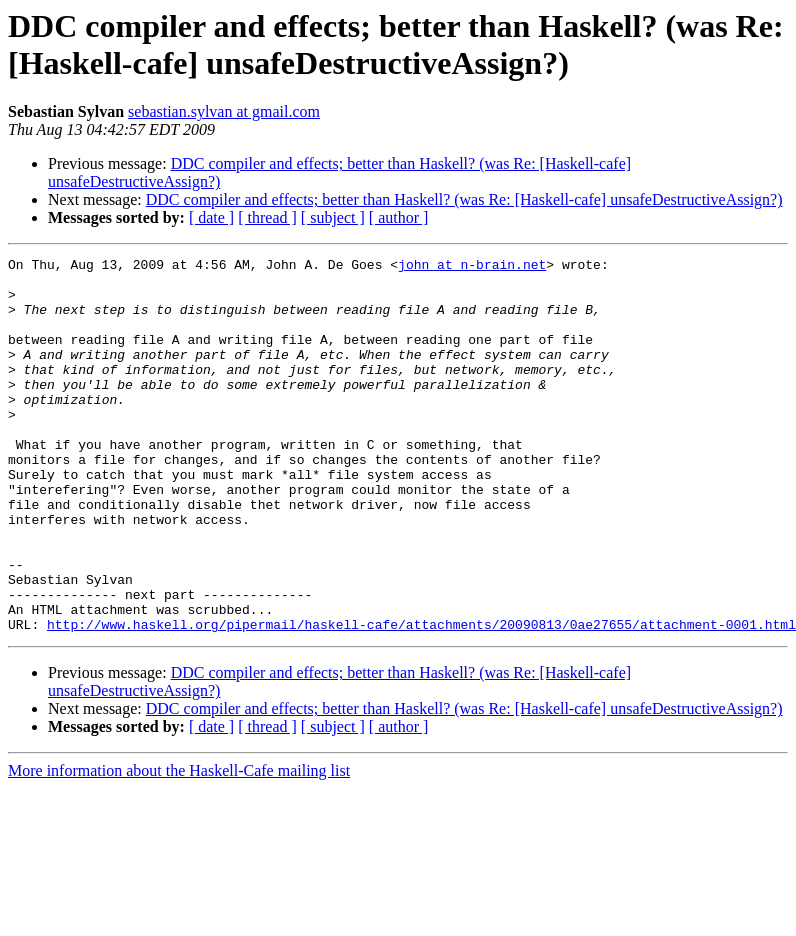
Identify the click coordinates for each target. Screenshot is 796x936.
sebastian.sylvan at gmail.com (224, 111)
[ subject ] (333, 217)
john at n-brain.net (472, 267)
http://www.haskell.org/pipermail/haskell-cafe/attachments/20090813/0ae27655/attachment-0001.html (421, 699)
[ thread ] (267, 217)
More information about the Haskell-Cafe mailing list (179, 845)
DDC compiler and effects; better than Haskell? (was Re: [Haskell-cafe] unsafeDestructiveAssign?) (464, 199)
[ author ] (399, 217)
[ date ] (211, 217)
